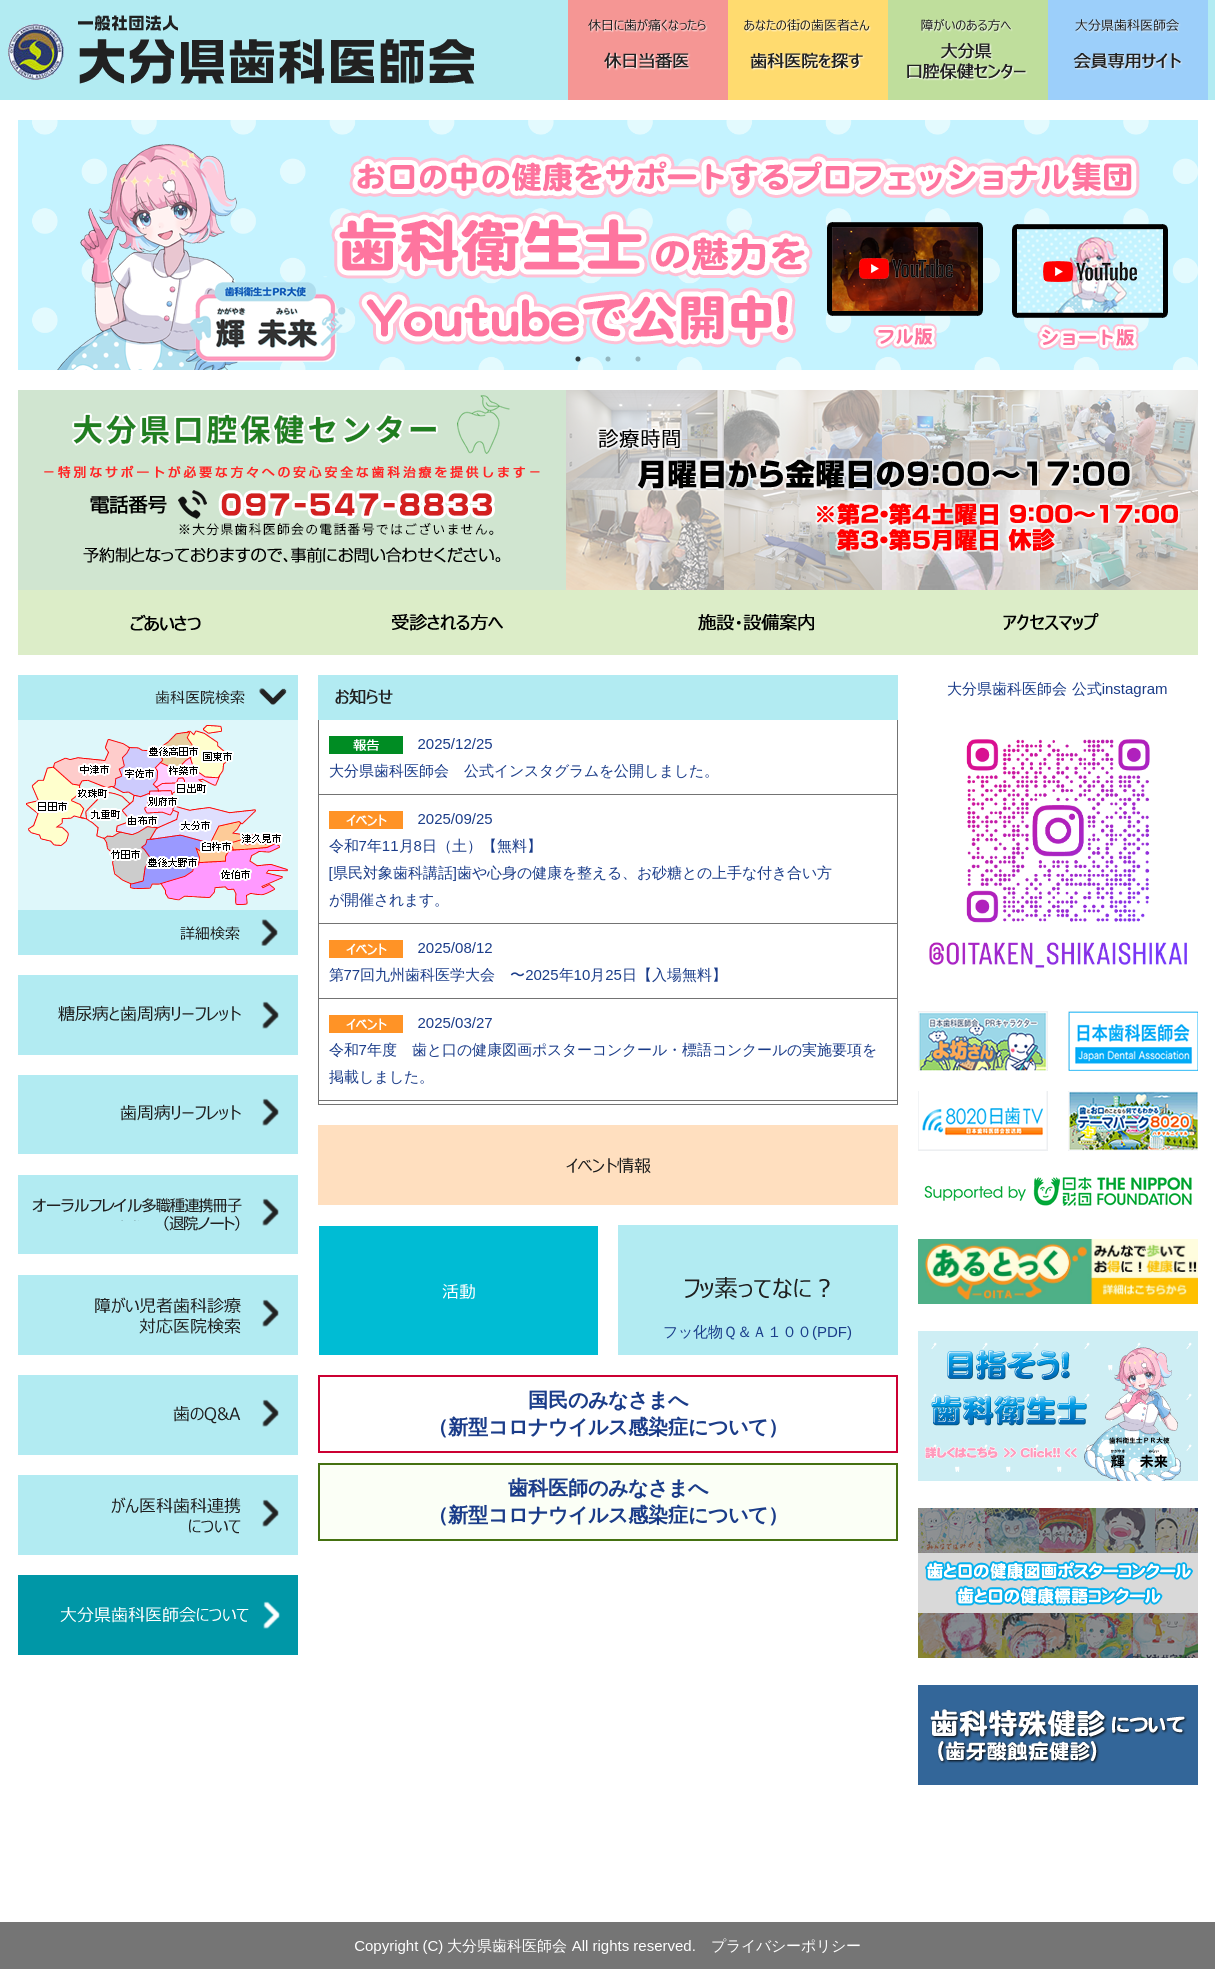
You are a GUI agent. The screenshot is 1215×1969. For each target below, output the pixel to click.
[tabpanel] (608, 245)
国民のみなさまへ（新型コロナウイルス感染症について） (608, 1413)
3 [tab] (638, 359)
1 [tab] (578, 359)
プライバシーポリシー (786, 1945)
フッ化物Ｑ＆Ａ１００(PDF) (757, 1331)
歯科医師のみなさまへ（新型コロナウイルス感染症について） (608, 1501)
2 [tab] (608, 359)
